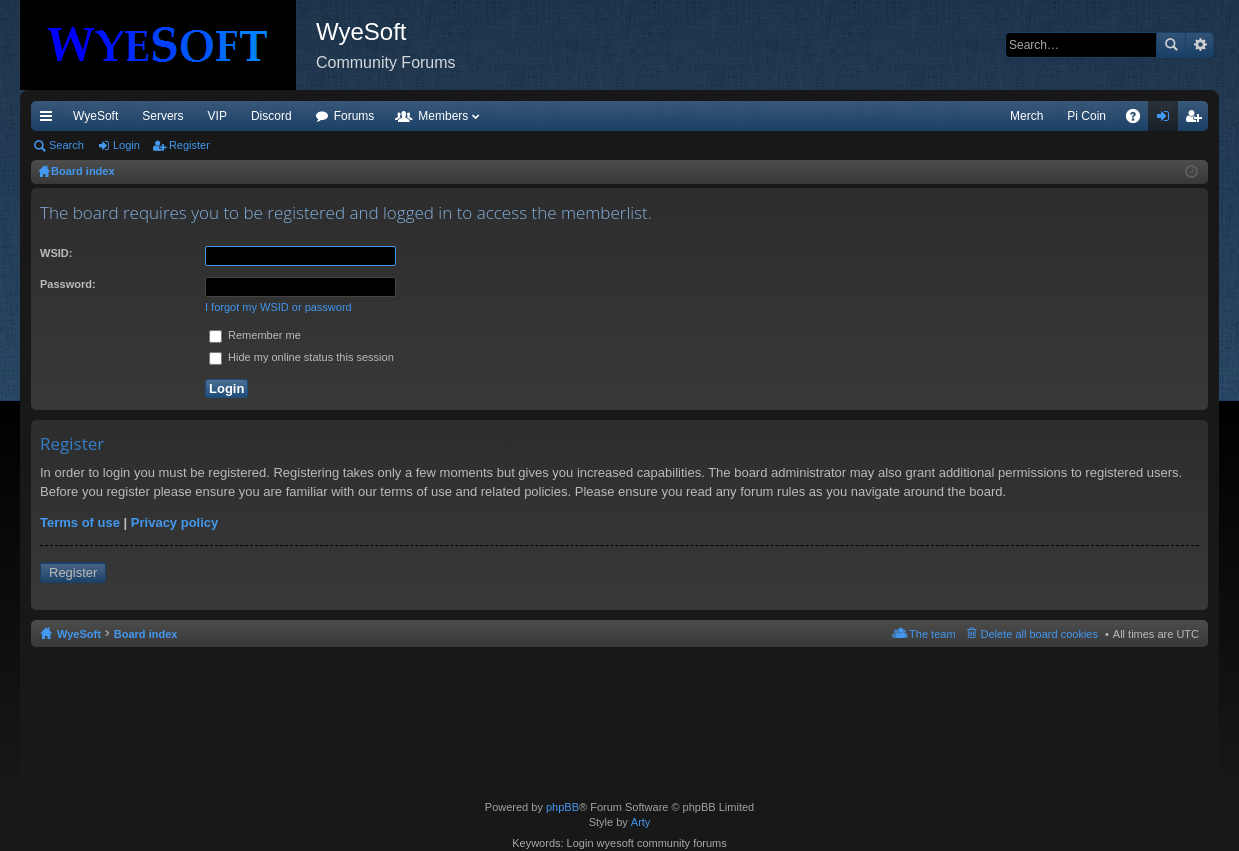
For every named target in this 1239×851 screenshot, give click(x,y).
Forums (354, 116)
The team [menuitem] (932, 634)
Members (443, 116)
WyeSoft (95, 116)
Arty (641, 822)
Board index (146, 634)
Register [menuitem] (1197, 120)
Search (1171, 45)
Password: (68, 284)
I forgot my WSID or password (278, 307)
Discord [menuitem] (271, 116)
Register (189, 145)
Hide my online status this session (301, 357)
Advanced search (1199, 45)
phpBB (562, 807)
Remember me (255, 335)
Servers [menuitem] (162, 116)
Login (126, 145)
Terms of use (80, 522)
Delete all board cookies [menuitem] (1039, 634)
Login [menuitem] (1167, 120)
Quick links (50, 120)
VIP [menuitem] (217, 116)
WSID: (56, 253)
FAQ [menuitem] (1139, 120)
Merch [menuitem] (1026, 116)
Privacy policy (174, 522)
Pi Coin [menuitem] (1086, 116)
